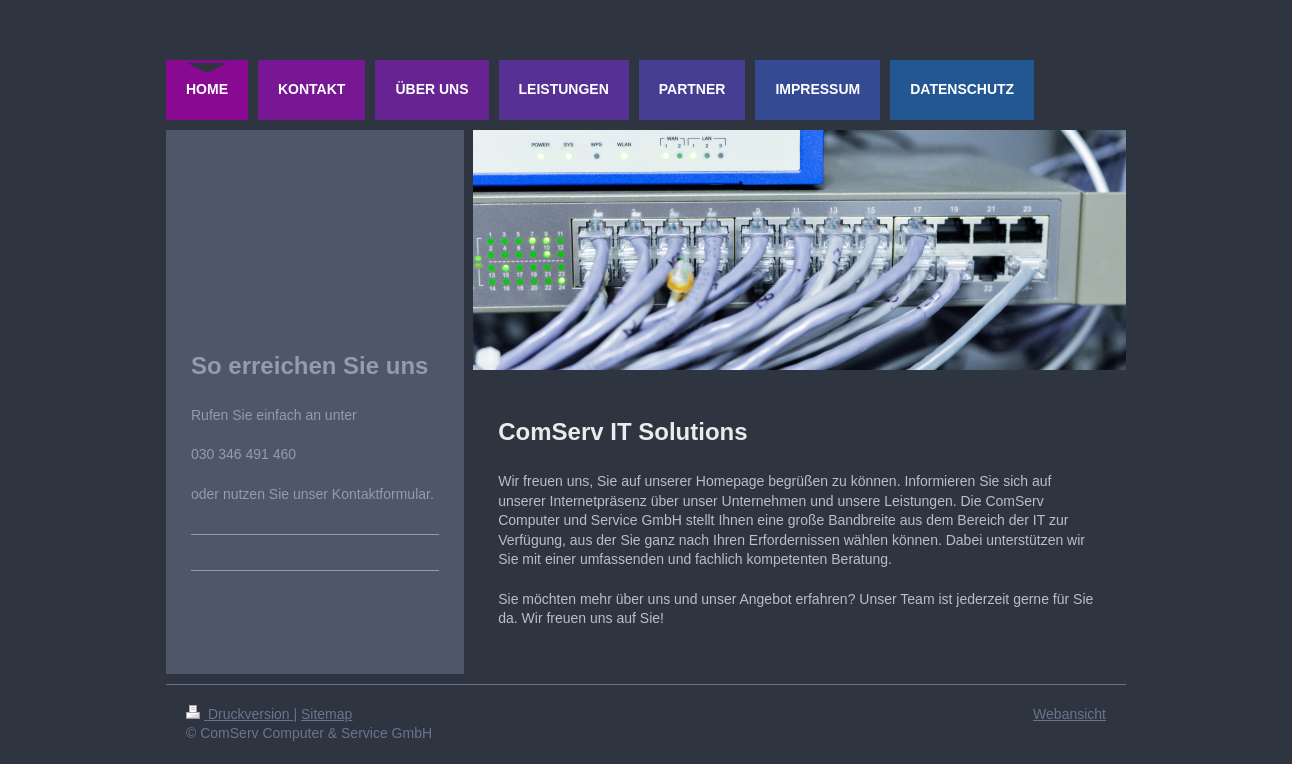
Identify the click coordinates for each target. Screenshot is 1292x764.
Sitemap (326, 714)
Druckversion (239, 714)
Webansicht (1069, 714)
